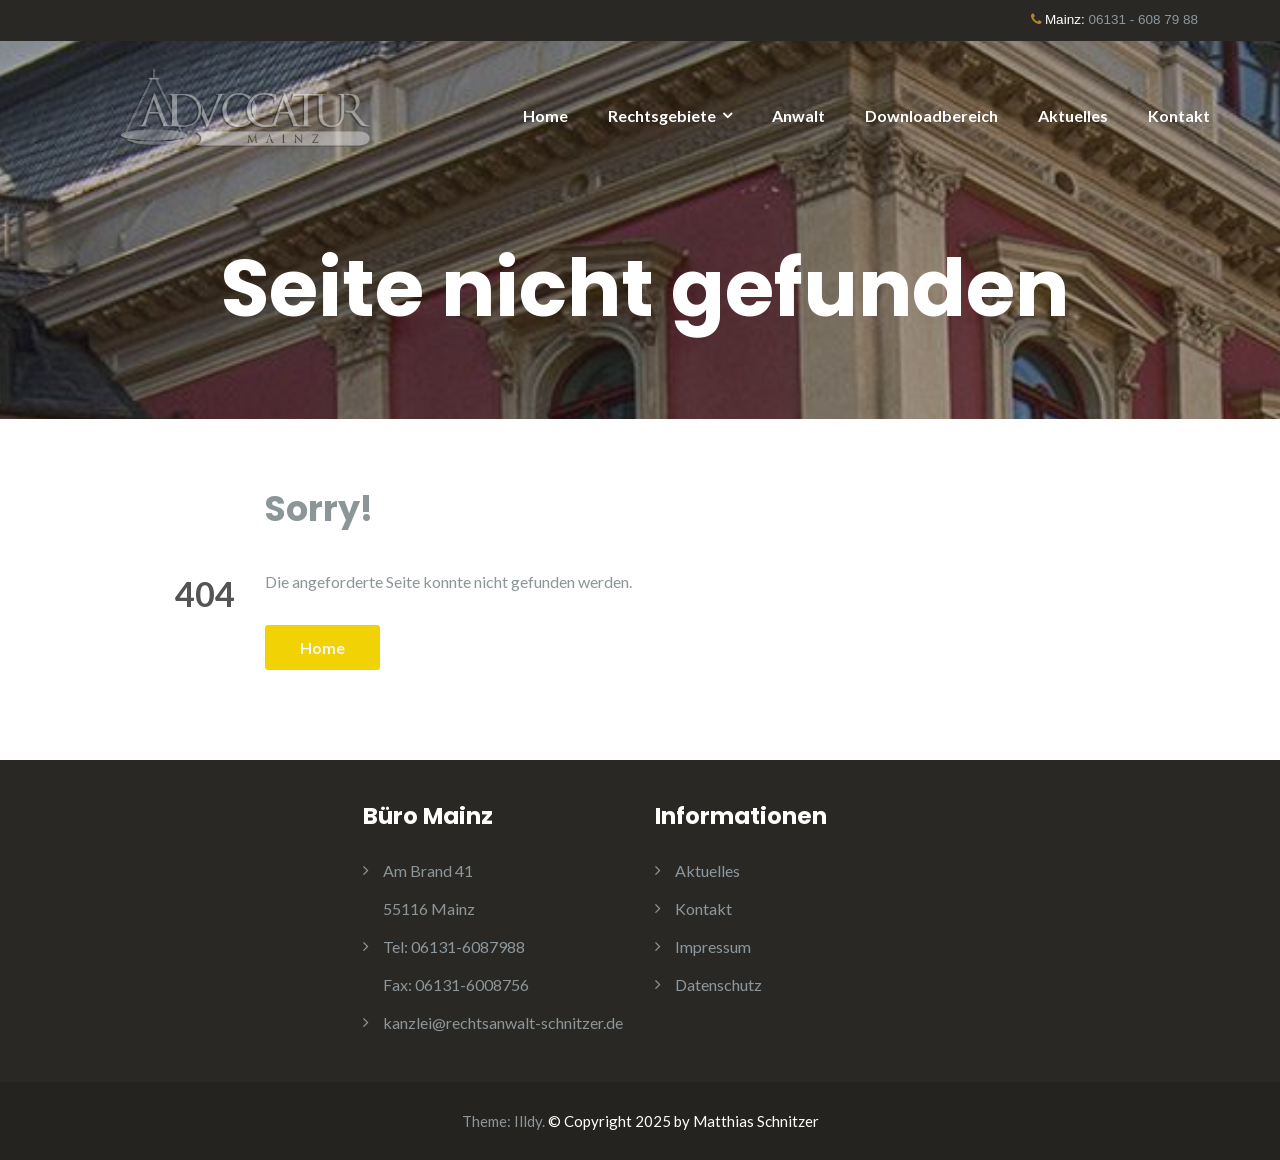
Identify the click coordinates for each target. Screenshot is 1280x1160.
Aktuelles (1073, 115)
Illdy (528, 1121)
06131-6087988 (454, 946)
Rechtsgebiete (662, 115)
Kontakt (1179, 115)
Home (545, 115)
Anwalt (798, 115)
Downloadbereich (931, 115)
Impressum (713, 946)
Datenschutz (718, 984)
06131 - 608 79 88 (1143, 19)
